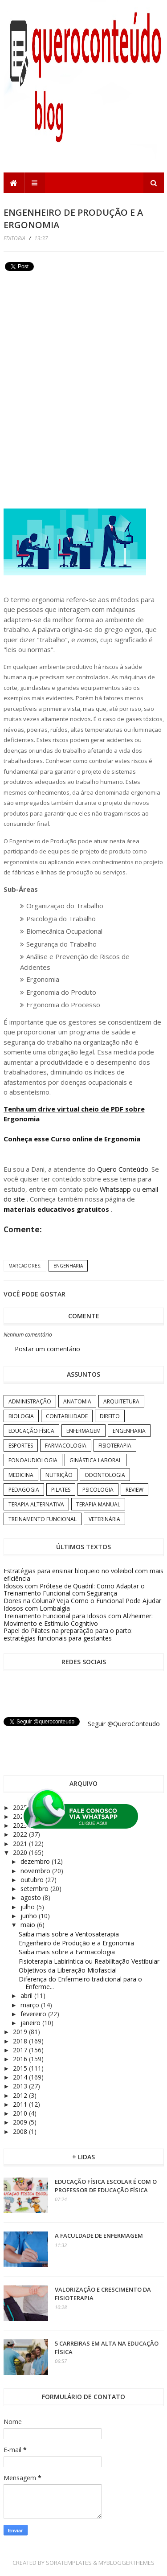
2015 (21, 2068)
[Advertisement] (70, 336)
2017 (21, 2050)
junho (29, 1915)
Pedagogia (23, 1489)
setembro (35, 1888)
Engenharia (68, 1266)
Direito (110, 1416)
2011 (21, 2104)
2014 (21, 2077)
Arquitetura (121, 1401)
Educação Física (31, 1431)
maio (28, 1924)
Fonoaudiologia (32, 1460)
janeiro (31, 2022)
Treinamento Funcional (42, 1519)
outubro (32, 1879)
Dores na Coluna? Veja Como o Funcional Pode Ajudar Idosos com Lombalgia (82, 1604)
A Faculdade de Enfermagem (99, 2235)
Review (134, 1489)
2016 (21, 2059)
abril (27, 1995)
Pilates (60, 1489)
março (30, 2005)
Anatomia (77, 1401)
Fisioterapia (114, 1445)
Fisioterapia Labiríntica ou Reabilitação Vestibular (89, 1961)
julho (28, 1907)
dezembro (36, 1861)
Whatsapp (115, 1189)
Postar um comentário (47, 1349)
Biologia (21, 1416)
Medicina (20, 1475)
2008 (21, 2131)
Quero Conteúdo (122, 1169)
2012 (21, 2095)
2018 (21, 2041)
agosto (31, 1897)
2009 (21, 2122)
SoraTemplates (69, 2563)
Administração (29, 1401)
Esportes (20, 1445)
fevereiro (34, 2014)
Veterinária (104, 1519)
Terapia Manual (98, 1504)
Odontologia (105, 1475)
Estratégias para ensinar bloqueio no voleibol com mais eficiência (83, 1575)
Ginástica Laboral (95, 1460)
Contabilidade (67, 1416)
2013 (21, 2086)
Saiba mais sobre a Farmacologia (67, 1952)
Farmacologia (65, 1445)
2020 (21, 1852)
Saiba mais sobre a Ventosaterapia (69, 1934)
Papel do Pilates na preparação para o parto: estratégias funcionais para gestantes (68, 1634)
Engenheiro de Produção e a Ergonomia (76, 1943)
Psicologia (98, 1489)
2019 (21, 2031)
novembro (36, 1870)
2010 (21, 2113)
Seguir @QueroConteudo (124, 1723)
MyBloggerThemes (126, 2563)
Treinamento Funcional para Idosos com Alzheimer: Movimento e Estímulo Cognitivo (78, 1620)
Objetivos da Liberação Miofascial (68, 1970)
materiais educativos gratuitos (57, 1209)
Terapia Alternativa (36, 1504)
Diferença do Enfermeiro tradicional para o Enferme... (80, 1983)
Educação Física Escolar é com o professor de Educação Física (106, 2186)
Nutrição (59, 1475)
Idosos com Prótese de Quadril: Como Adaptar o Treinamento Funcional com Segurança (74, 1590)
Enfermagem (83, 1431)
